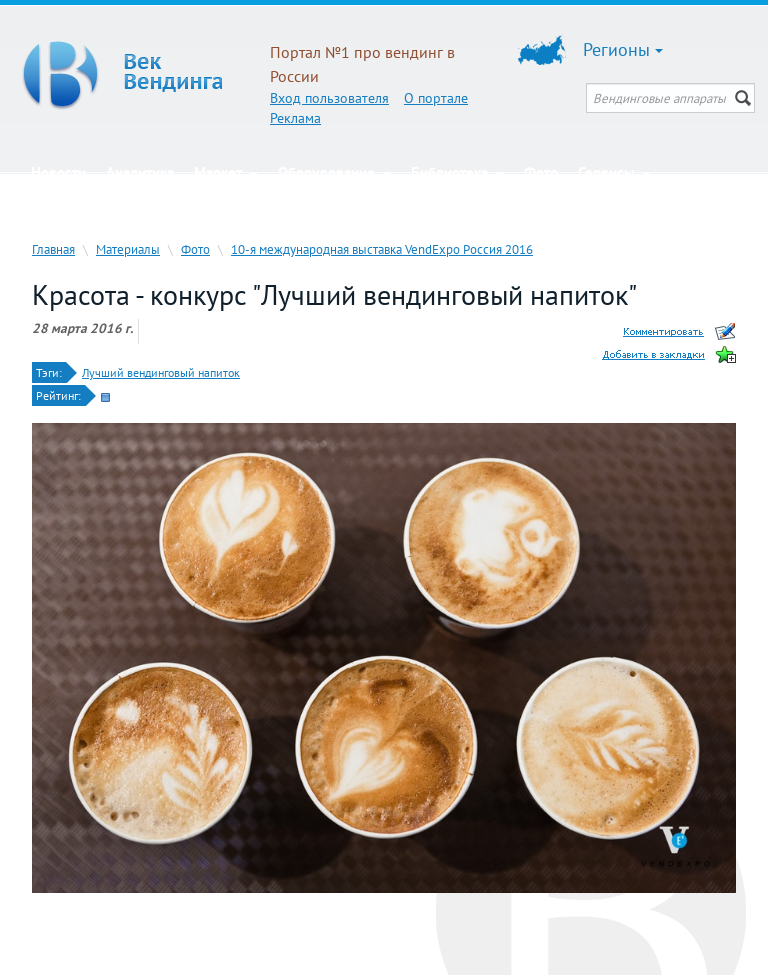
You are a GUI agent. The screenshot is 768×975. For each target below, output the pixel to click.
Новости (58, 172)
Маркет (226, 172)
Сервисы (614, 172)
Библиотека (457, 172)
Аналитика (140, 172)
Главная (53, 249)
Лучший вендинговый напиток (161, 372)
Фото (541, 172)
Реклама (295, 118)
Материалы (128, 249)
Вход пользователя (329, 98)
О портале (436, 98)
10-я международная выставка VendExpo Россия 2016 (382, 249)
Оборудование (334, 172)
